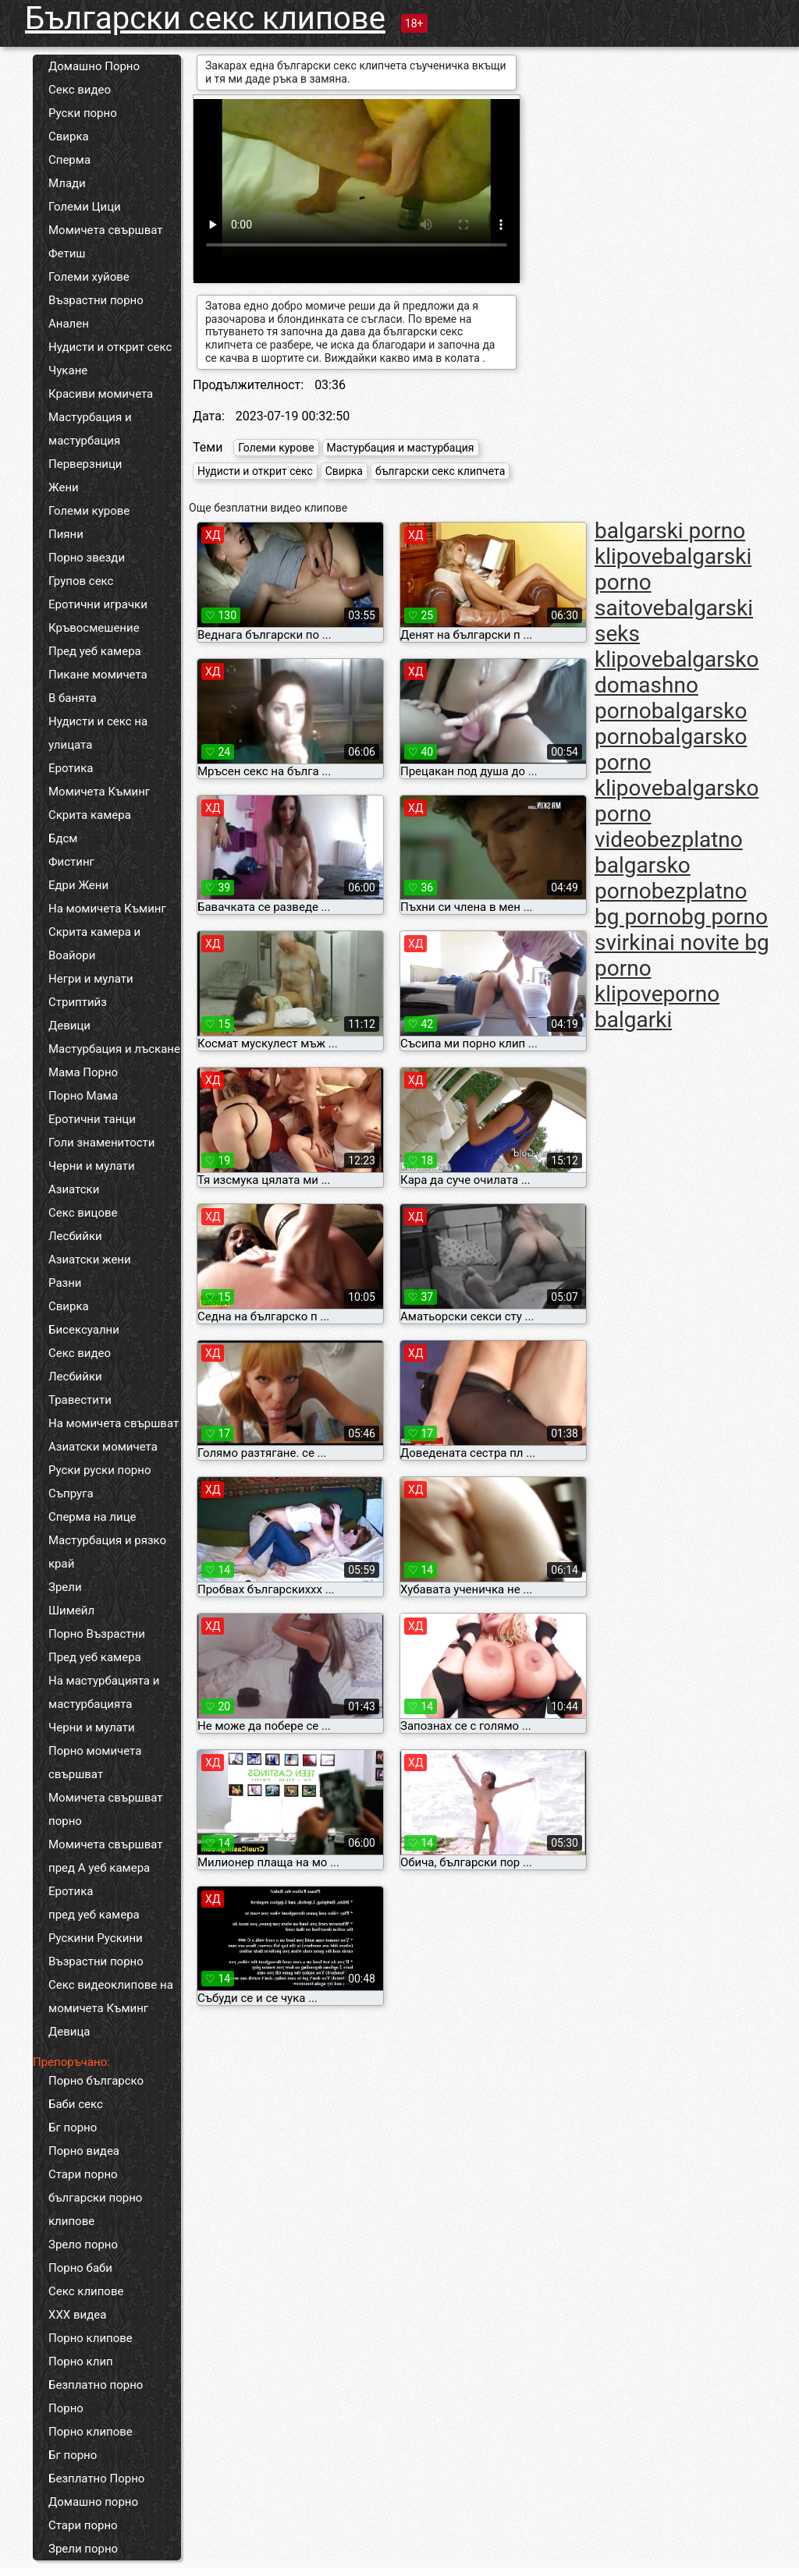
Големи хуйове (89, 277)
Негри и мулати (90, 979)
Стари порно (83, 2174)
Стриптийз (77, 1002)
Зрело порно (83, 2245)
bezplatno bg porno (671, 904)
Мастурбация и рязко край (107, 1552)
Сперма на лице (92, 1517)
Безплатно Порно (96, 2478)
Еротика (70, 768)
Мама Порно (83, 1072)
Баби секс (75, 2104)
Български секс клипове (205, 18)
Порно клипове (90, 2338)
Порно (65, 2408)
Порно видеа (83, 2151)
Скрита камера (89, 815)
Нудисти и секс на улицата (97, 733)
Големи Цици (84, 207)
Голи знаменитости (101, 1143)
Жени (63, 487)
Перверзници (85, 464)
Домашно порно (93, 2502)
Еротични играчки (97, 604)
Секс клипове (85, 2291)
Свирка (68, 136)
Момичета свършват (105, 230)
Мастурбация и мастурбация (90, 429)
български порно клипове (95, 2209)
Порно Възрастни (96, 1634)
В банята (72, 698)
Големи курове (89, 511)
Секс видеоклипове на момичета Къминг (110, 1996)
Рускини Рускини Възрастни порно (96, 1949)
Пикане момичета (97, 675)
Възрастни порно (96, 300)
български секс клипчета (440, 471)
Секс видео (79, 90)
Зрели (65, 1587)
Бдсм (63, 838)
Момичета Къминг (99, 792)
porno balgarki (657, 1007)
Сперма (69, 160)
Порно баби (80, 2268)
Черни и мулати (91, 1166)
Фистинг (71, 862)
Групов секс (80, 581)
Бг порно (72, 2128)
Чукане (67, 370)
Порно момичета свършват (94, 1762)
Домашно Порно (94, 66)
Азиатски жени (89, 1260)
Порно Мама (83, 1096)
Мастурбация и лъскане (114, 1049)
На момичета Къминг (107, 909)
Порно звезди (86, 558)
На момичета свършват (113, 1423)
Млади (67, 183)
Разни (64, 1283)
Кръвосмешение (94, 628)
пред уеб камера (94, 1915)
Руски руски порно (99, 1470)
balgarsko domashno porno (676, 685)
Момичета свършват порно (105, 1809)
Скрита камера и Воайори (94, 943)
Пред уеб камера (94, 651)
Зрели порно (83, 2549)
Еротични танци (92, 1119)
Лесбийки (75, 1236)
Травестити (80, 1400)
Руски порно (82, 113)
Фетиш (66, 253)
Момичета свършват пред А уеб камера (105, 1856)
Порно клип (80, 2362)
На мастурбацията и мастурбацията (103, 1692)
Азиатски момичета (103, 1447)
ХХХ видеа (77, 2315)
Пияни (65, 534)
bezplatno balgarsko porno (669, 865)
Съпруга (71, 1493)
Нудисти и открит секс (110, 347)
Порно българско (96, 2081)
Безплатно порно (95, 2385)
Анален (68, 324)
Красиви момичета (100, 394)
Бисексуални (83, 1330)
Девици (69, 1026)
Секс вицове (83, 1213)
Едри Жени (78, 885)
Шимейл (71, 1610)
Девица (69, 2032)
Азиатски (73, 1189)
